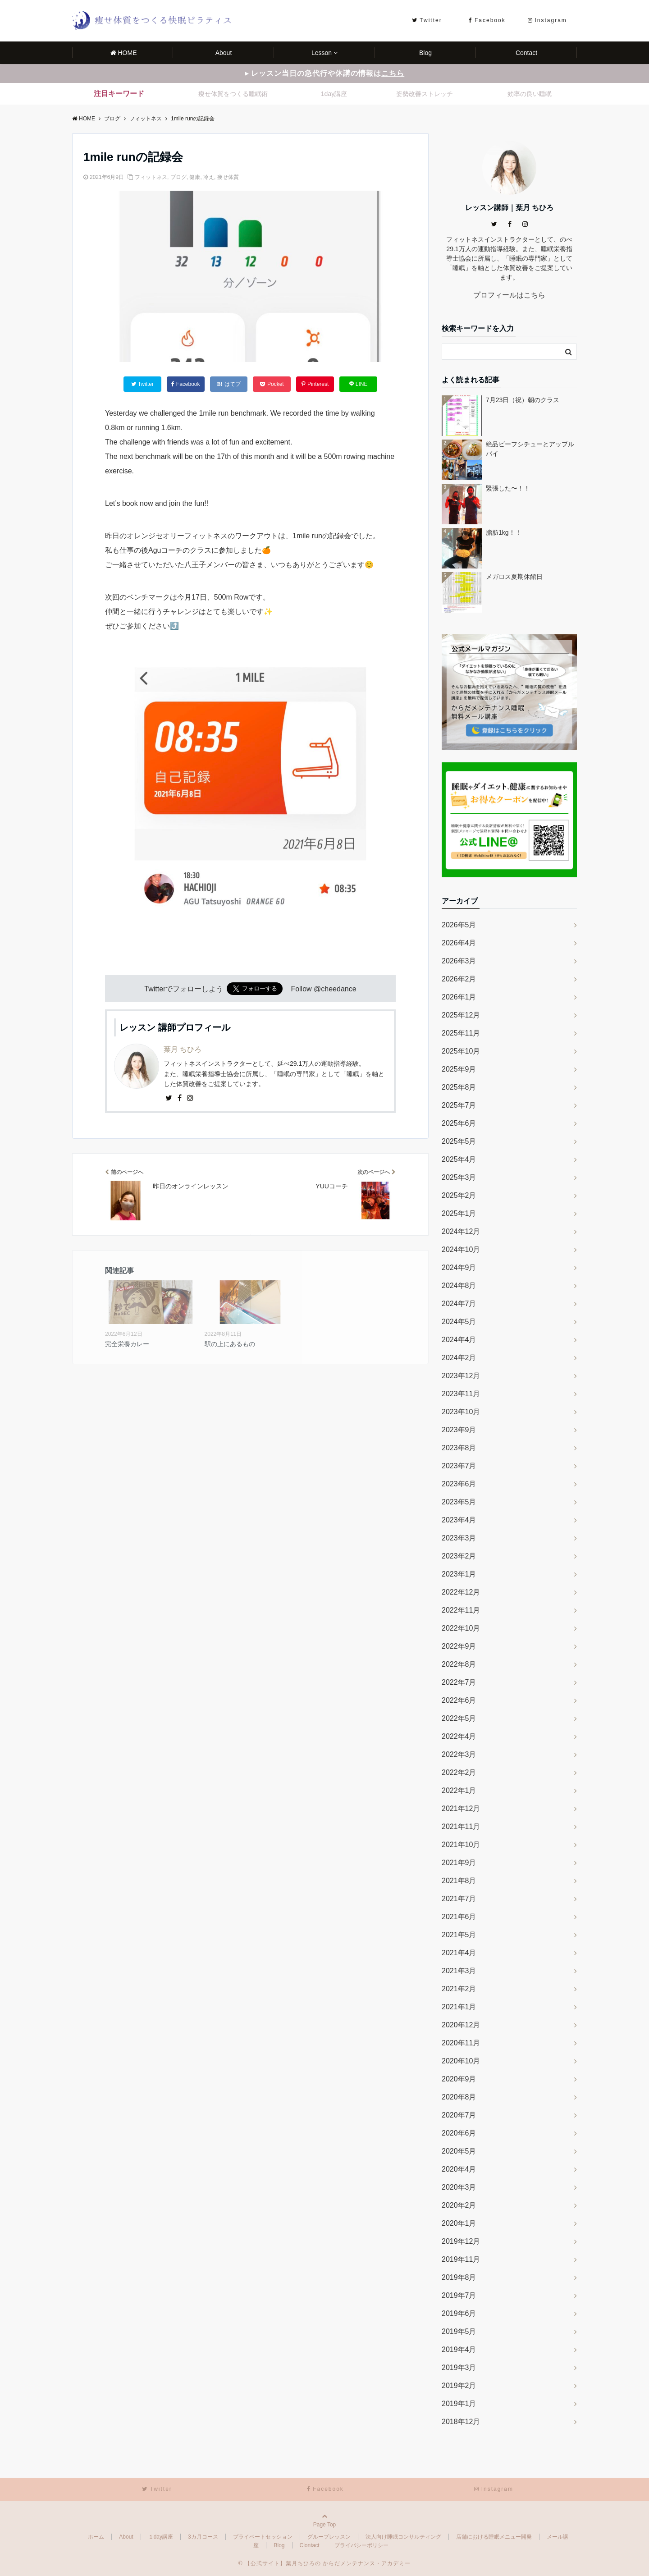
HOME (123, 52)
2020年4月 (459, 2169)
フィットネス (151, 177)
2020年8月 (459, 2097)
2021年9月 (459, 1862)
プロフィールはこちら (509, 295)
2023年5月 (459, 1502)
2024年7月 (459, 1303)
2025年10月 (461, 1051)
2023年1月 (459, 1574)
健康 (194, 177)
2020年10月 (461, 2061)
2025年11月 (461, 1033)
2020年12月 (461, 2025)
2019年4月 (459, 2349)
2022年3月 (459, 1754)
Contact (526, 52)
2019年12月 (461, 2241)
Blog (425, 52)
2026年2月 (459, 979)
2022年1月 (459, 1790)
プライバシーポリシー (361, 2545)
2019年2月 (459, 2385)
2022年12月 (461, 1592)
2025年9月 (459, 1069)
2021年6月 (459, 1917)
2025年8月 (459, 1087)
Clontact (310, 2545)
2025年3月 (459, 1177)
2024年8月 (459, 1285)
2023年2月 (459, 1556)
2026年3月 (459, 961)
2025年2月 (459, 1195)
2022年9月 (459, 1646)
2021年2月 (459, 1989)
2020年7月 (459, 2115)
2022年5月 (459, 1718)
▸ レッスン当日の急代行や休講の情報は (324, 73)
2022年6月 (459, 1700)
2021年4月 (459, 1953)
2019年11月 (461, 2259)
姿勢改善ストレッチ (424, 93)
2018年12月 (461, 2421)
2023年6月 (459, 1484)
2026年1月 (459, 997)
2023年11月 (461, 1394)
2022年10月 (461, 1628)
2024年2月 (459, 1357)
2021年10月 (461, 1844)
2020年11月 (461, 2043)
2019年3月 (459, 2367)
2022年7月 (459, 1682)
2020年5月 (459, 2151)
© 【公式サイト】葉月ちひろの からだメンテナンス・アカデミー (324, 2563)
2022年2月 (459, 1772)
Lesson (321, 52)
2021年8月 (459, 1880)
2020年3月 (459, 2187)
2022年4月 (459, 1736)
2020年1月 (459, 2223)
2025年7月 (459, 1105)
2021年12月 (461, 1808)
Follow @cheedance (323, 989)
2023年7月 (459, 1466)
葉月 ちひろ (182, 1049)
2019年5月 (459, 2331)
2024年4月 (459, 1339)
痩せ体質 (228, 177)
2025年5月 (459, 1141)
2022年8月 (459, 1664)
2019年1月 (459, 2403)
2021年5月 (459, 1935)
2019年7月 (459, 2295)
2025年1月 (459, 1213)
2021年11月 (461, 1826)
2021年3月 (459, 1971)
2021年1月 (459, 2007)
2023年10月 (461, 1412)
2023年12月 (461, 1376)
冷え (208, 177)
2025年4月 (459, 1159)
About (223, 52)
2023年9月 (459, 1430)
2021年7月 (459, 1898)
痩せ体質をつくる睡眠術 (233, 93)
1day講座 (334, 93)
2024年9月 (459, 1267)
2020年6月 (459, 2133)
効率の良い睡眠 (529, 93)
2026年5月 (459, 925)
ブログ (178, 177)
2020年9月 (459, 2079)
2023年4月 (459, 1520)
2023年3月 (459, 1538)
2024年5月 (459, 1321)
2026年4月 (459, 943)
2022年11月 (461, 1610)
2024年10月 (461, 1249)
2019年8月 (459, 2277)
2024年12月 (461, 1231)
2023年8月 (459, 1448)
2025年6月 (459, 1123)
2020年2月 (459, 2205)
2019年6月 (459, 2313)
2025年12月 (461, 1015)
